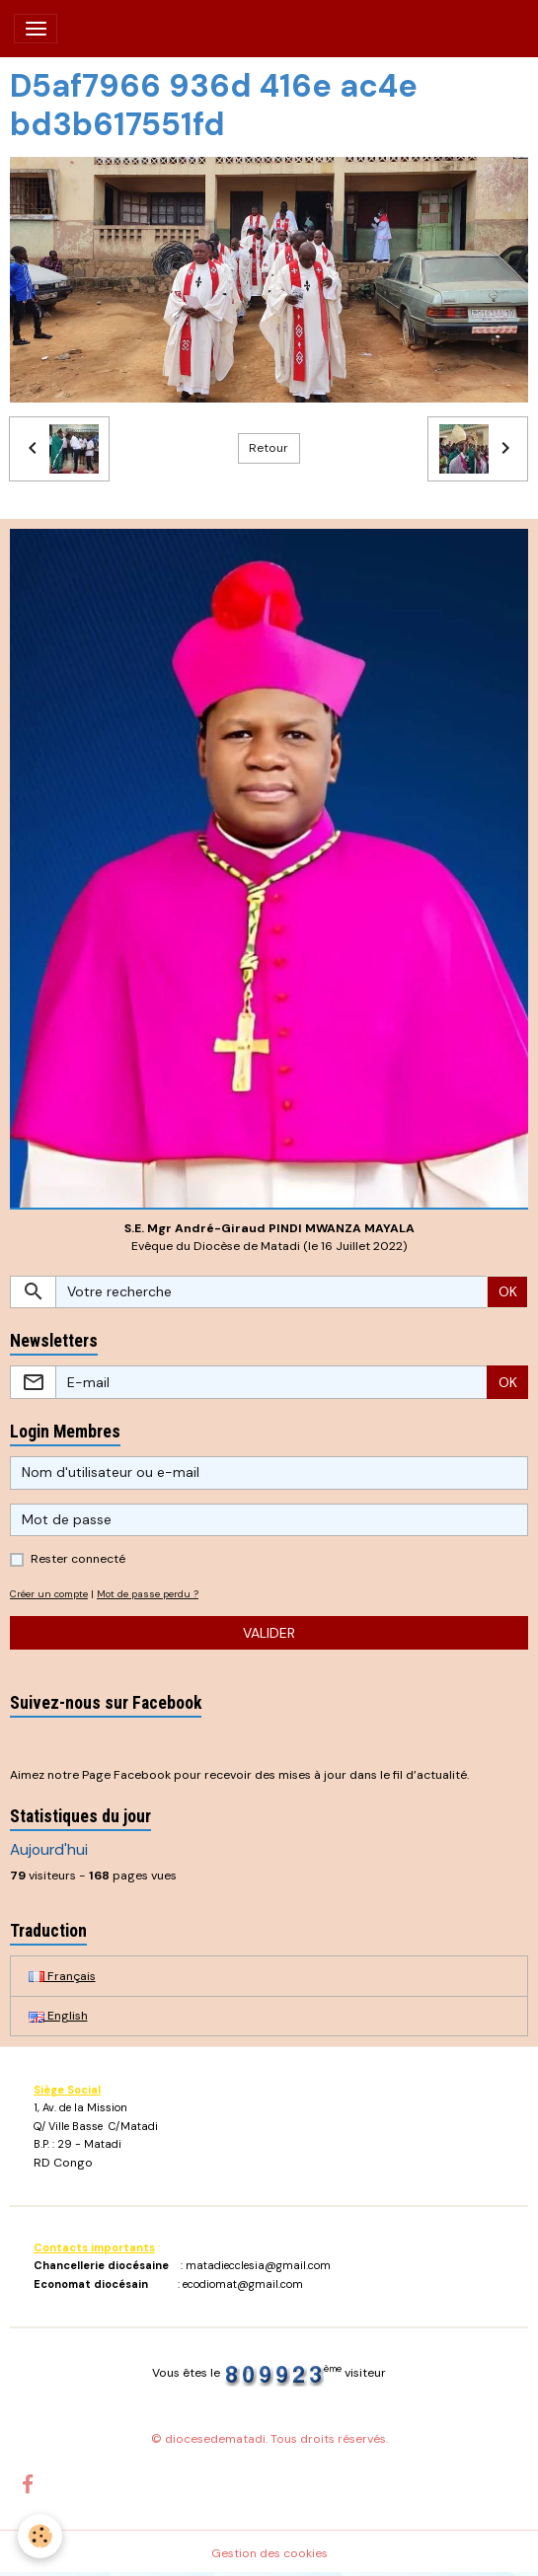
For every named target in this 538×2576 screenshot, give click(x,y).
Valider (269, 1633)
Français (62, 1976)
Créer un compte (49, 1593)
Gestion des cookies (269, 2553)
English (58, 2016)
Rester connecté (78, 1559)
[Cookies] (40, 2536)
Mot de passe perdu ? (147, 1593)
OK (508, 1291)
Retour (268, 448)
